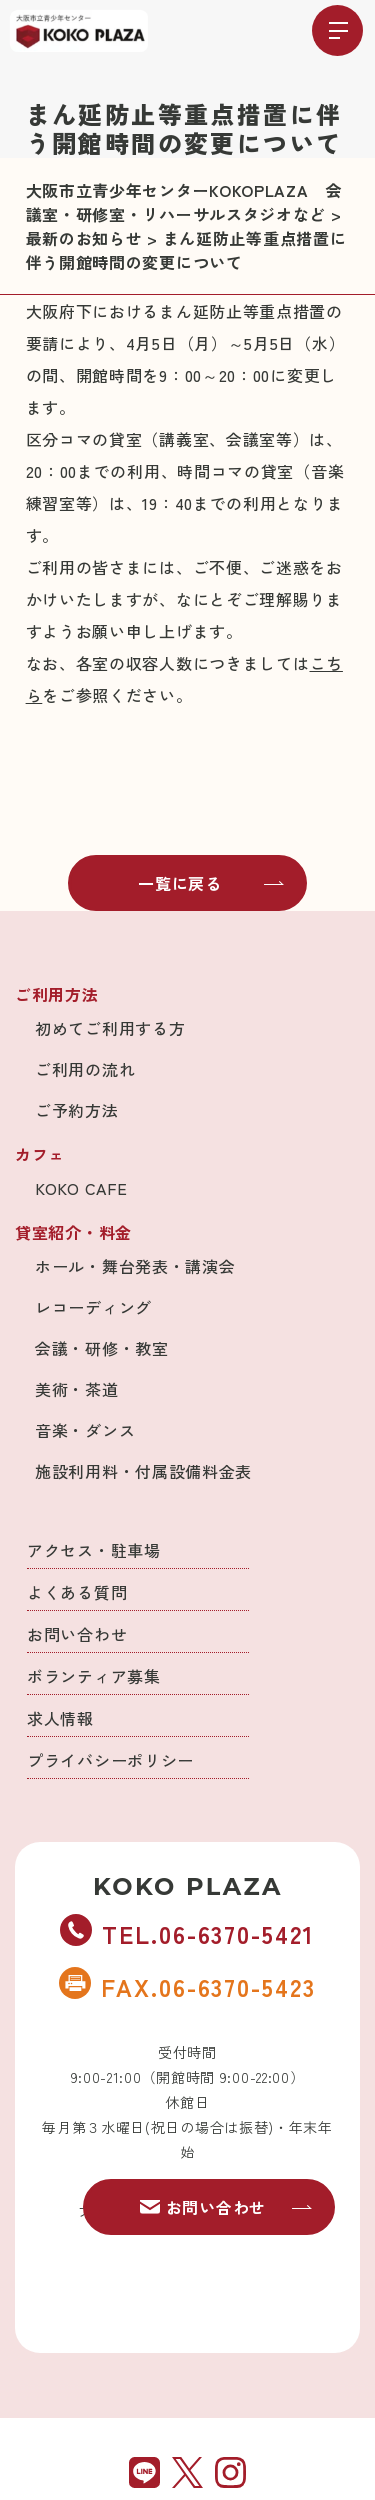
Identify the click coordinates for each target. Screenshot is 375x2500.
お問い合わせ (77, 1634)
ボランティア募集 (94, 1676)
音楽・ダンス (85, 1430)
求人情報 (60, 1718)
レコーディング (93, 1307)
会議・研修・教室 (102, 1348)
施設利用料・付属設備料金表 (143, 1471)
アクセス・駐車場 (94, 1550)
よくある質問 (77, 1592)
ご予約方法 (77, 1110)
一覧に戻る (211, 883)
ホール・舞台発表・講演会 (135, 1266)
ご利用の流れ (85, 1069)
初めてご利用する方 (110, 1028)
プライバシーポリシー (110, 1760)
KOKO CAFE (81, 1188)
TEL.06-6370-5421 (187, 1933)
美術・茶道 (77, 1389)
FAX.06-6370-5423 (187, 1986)
